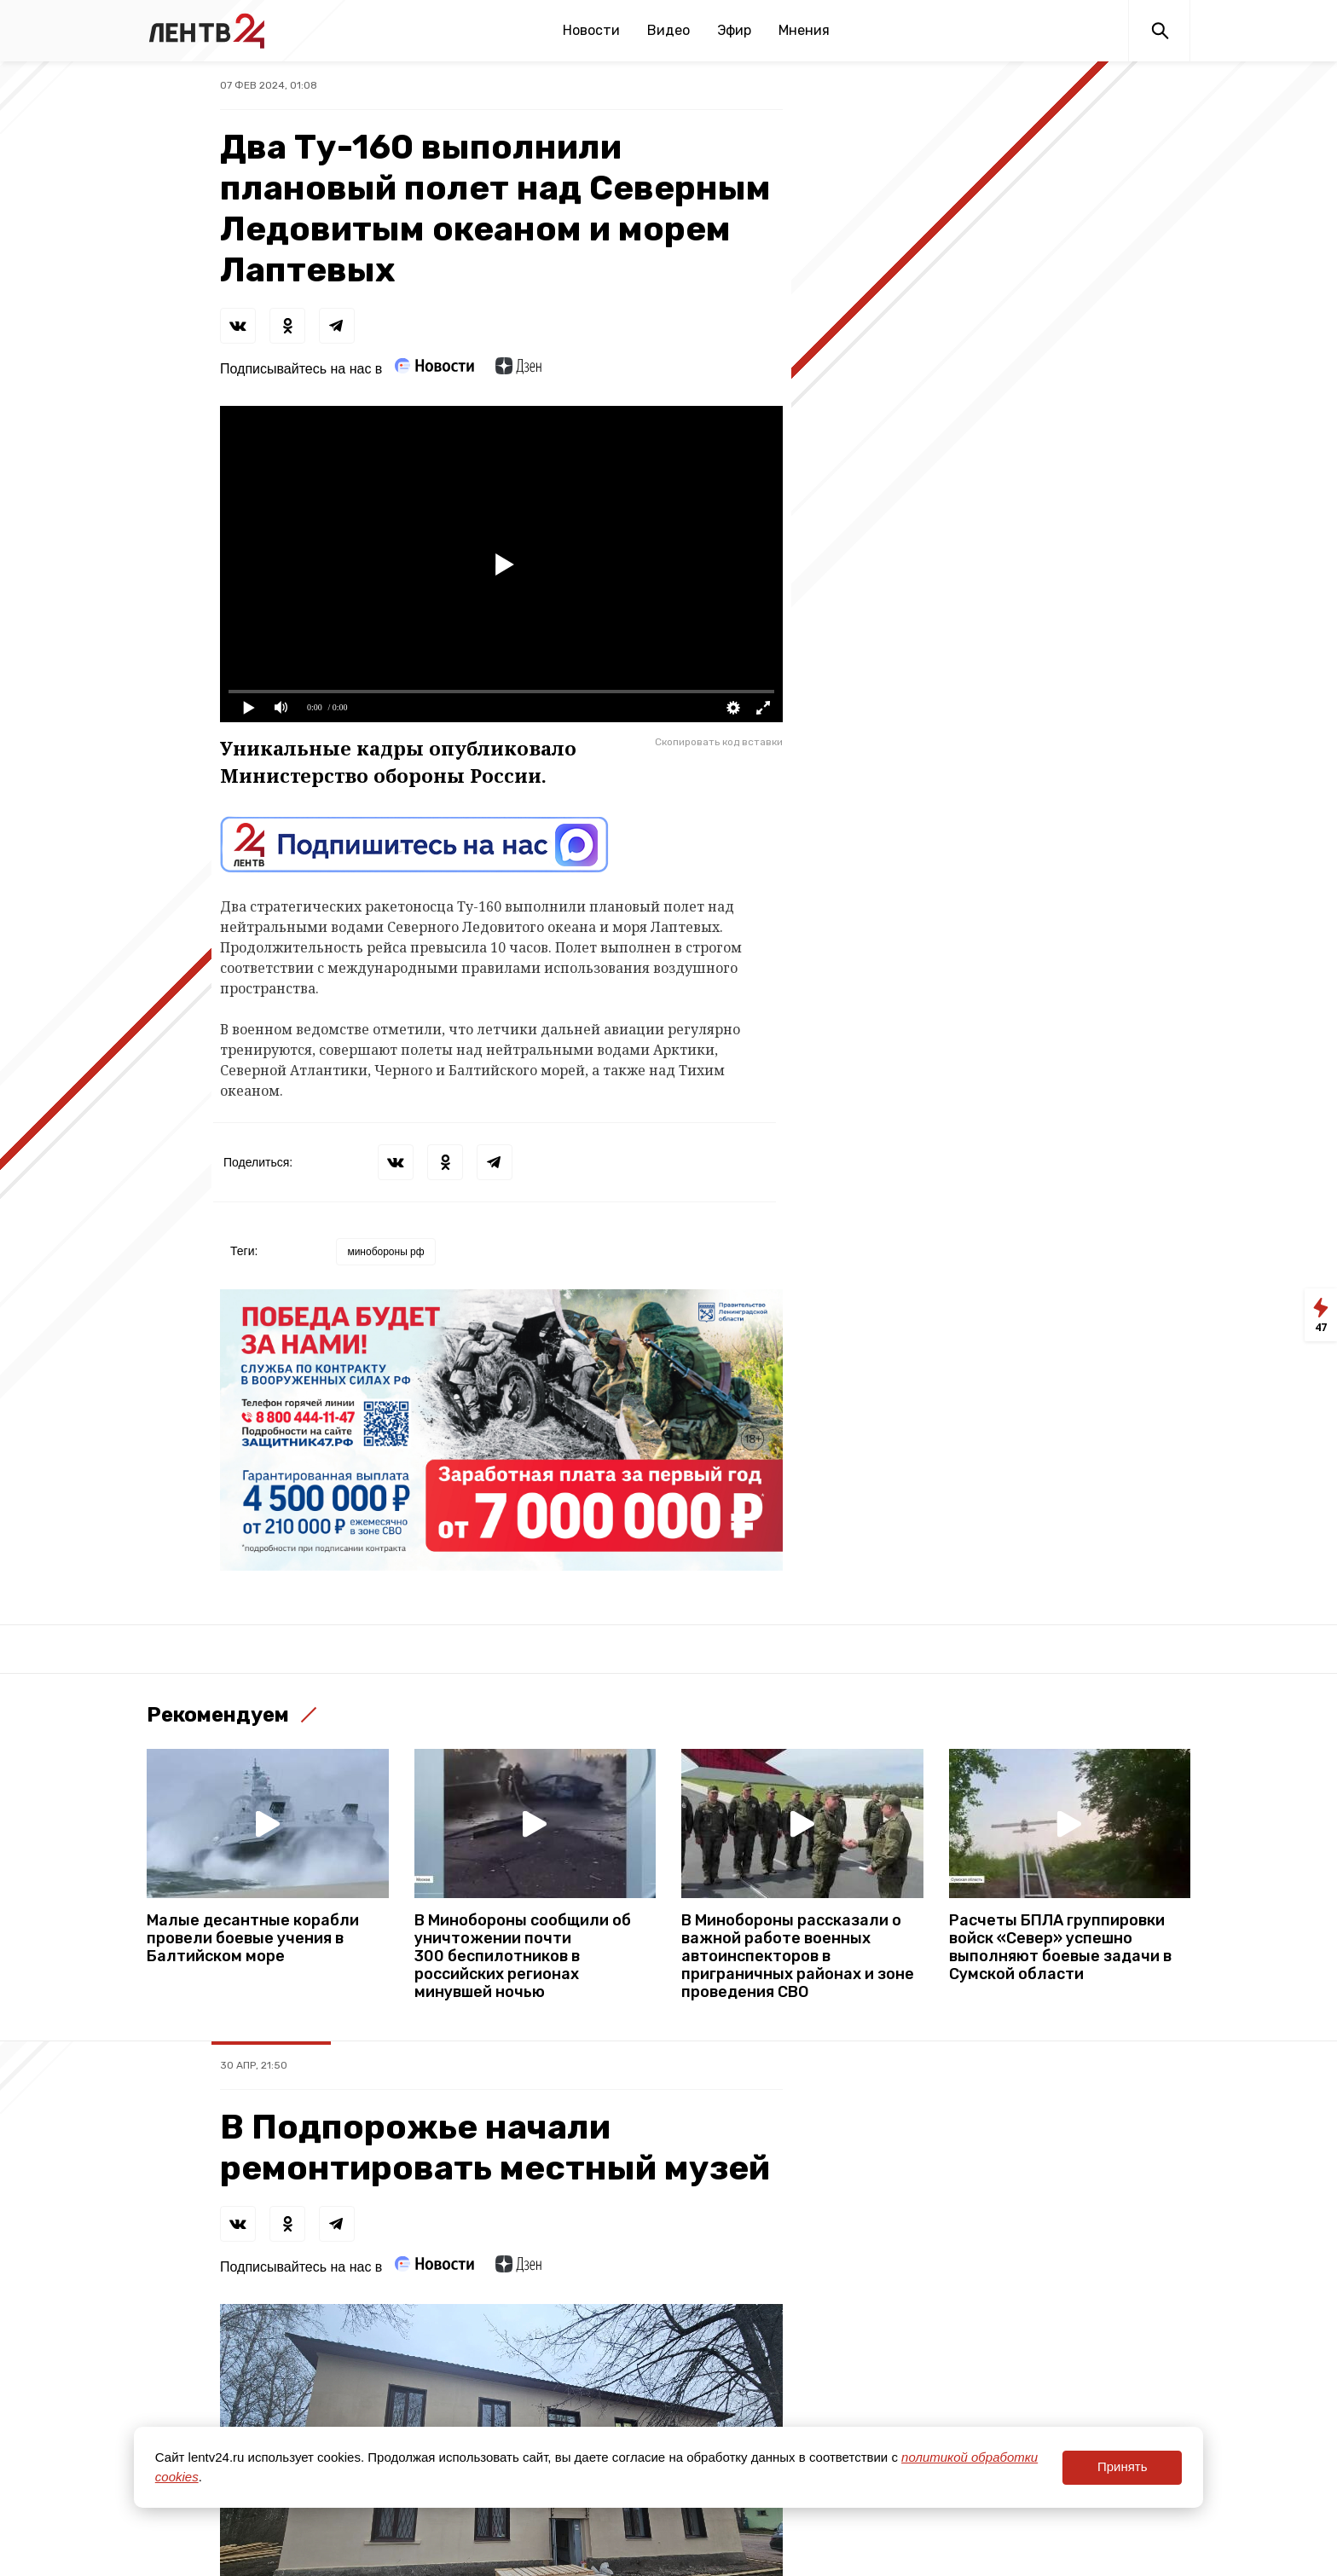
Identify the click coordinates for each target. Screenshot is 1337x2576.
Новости (591, 30)
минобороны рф (385, 1252)
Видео (668, 30)
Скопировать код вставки (719, 742)
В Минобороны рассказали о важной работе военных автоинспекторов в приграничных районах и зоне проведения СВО (797, 1956)
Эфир (734, 30)
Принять (1122, 2466)
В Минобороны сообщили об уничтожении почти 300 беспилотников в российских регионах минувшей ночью (522, 1956)
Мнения (804, 30)
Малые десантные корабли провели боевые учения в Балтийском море (253, 1938)
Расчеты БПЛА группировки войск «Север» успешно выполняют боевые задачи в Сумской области (1060, 1947)
